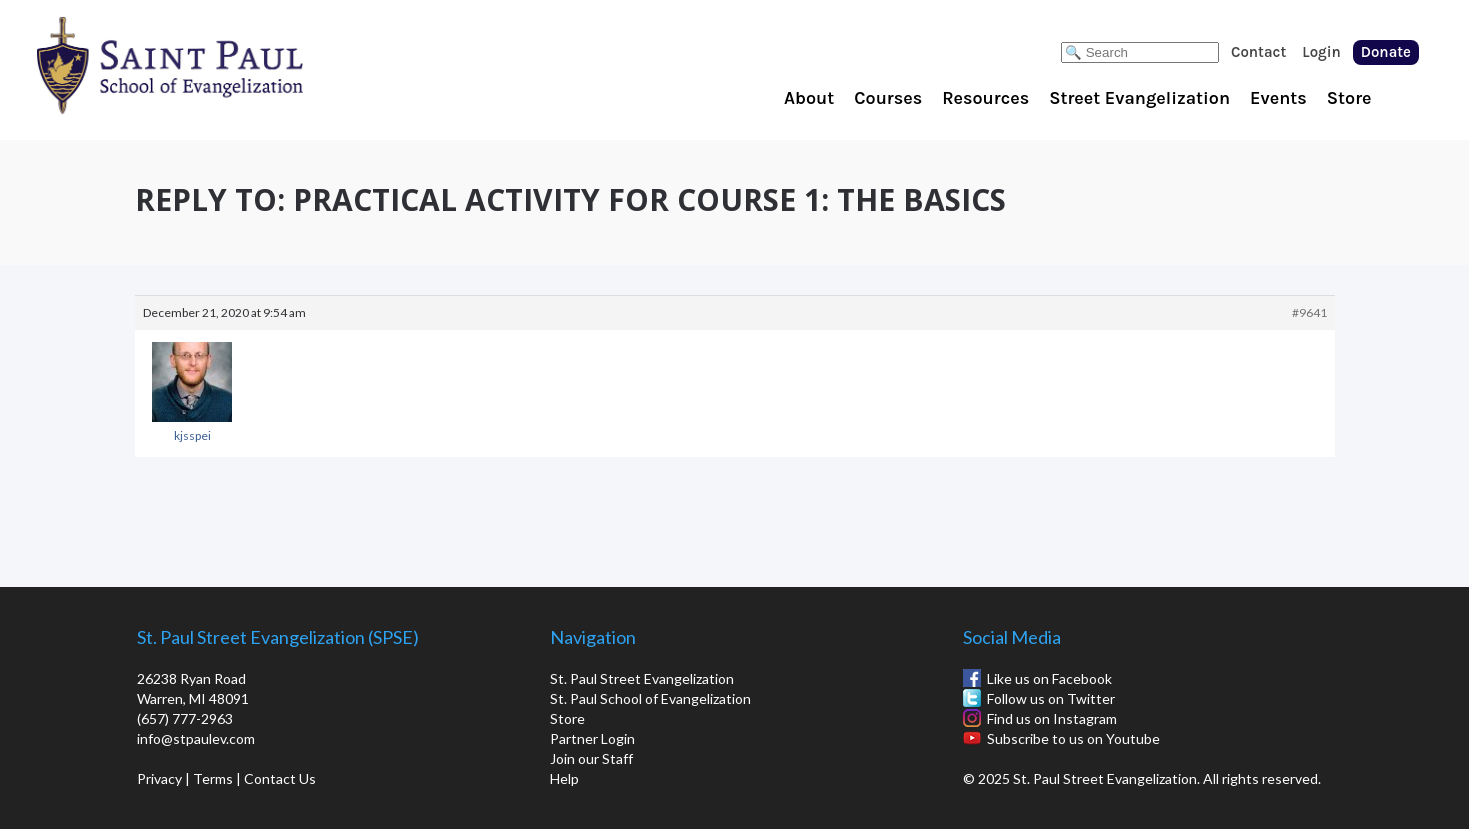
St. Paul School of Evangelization (210, 65)
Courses (888, 98)
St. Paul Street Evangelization (642, 678)
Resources (985, 98)
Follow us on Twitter (1051, 698)
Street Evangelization (1139, 98)
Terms (213, 778)
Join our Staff (591, 758)
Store (1349, 98)
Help (564, 778)
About (809, 98)
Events (1278, 98)
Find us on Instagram (1052, 718)
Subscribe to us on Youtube (1073, 738)
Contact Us (280, 778)
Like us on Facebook (1049, 678)
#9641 (1309, 312)
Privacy (159, 778)
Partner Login (592, 738)
